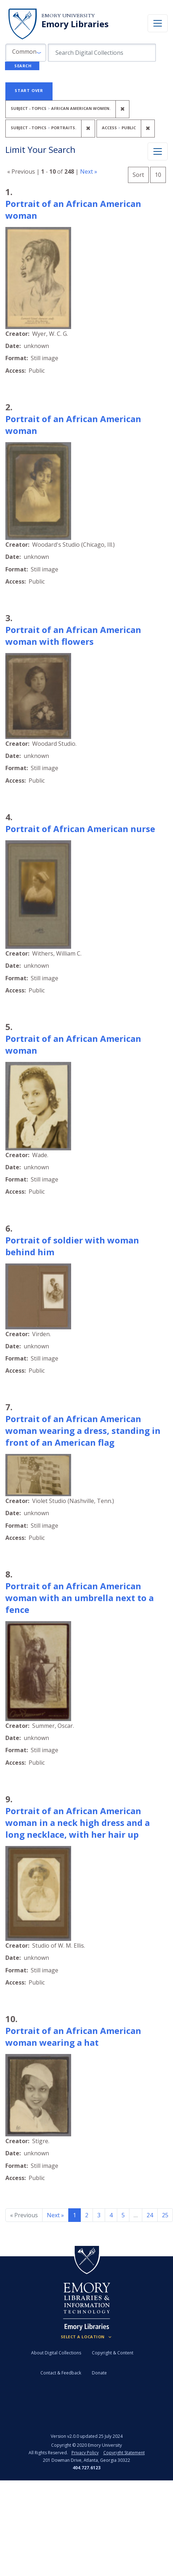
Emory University (68, 15)
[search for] (102, 53)
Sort (138, 175)
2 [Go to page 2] (86, 2215)
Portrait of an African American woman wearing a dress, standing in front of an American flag (82, 1430)
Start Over (29, 90)
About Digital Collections (56, 2353)
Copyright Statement (124, 2453)
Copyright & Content (112, 2353)
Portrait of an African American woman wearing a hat (73, 2036)
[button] (25, 53)
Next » (88, 171)
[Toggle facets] (158, 151)
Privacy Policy (85, 2453)
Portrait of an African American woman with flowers (73, 635)
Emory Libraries (75, 24)
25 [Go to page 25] (165, 2215)
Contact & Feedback (60, 2373)
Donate (99, 2373)
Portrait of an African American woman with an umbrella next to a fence (79, 1597)
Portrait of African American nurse (80, 829)
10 (160, 174)
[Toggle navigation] (158, 23)
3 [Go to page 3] (98, 2215)
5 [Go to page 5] (123, 2215)
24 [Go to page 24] (150, 2215)
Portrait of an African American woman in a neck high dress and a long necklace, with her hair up (77, 1822)
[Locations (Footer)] (87, 2337)
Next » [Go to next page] (55, 2215)
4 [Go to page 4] (111, 2215)
